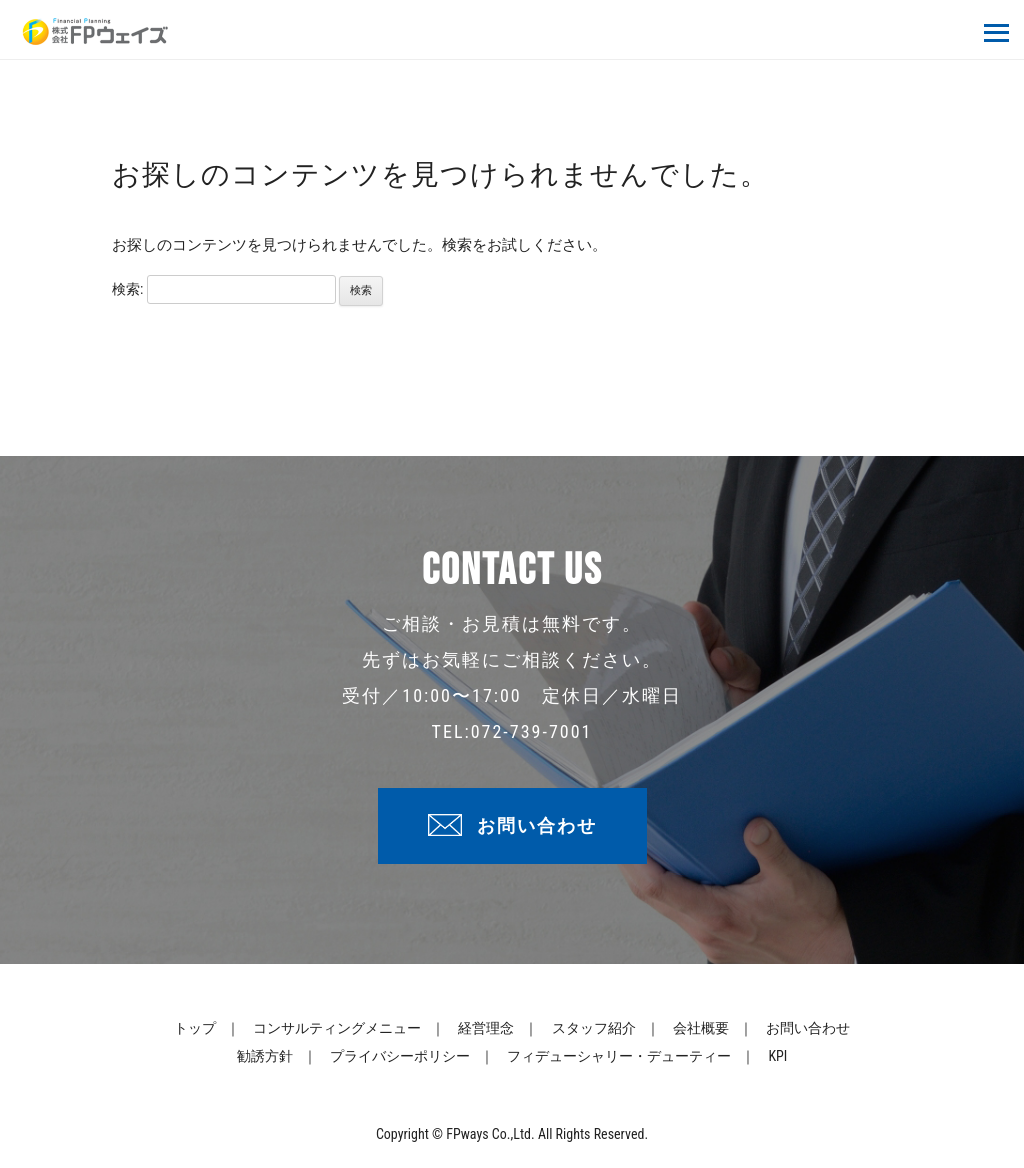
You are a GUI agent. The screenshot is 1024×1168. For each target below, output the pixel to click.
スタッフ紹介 (594, 1028)
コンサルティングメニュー (337, 1028)
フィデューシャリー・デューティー (619, 1056)
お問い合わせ (537, 825)
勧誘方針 (265, 1056)
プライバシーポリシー (400, 1056)
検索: (127, 289)
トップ (195, 1028)
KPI (777, 1056)
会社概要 (701, 1028)
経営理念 (486, 1028)
